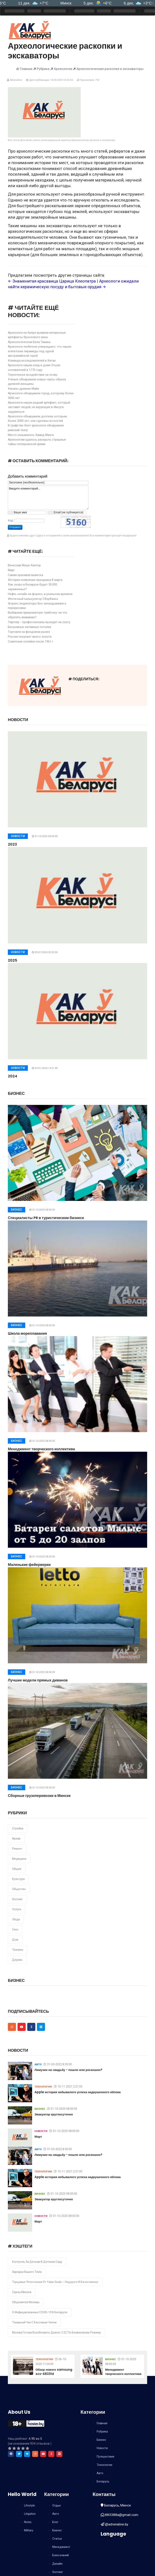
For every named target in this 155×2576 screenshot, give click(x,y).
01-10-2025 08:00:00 (45, 836)
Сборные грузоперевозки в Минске (39, 1795)
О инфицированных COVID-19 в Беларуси (39, 2312)
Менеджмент (61, 2547)
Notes (27, 2522)
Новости (18, 836)
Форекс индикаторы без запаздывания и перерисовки (37, 606)
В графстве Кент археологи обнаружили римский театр (36, 428)
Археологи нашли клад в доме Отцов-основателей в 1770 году (34, 367)
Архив (16, 1838)
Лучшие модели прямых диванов (38, 1680)
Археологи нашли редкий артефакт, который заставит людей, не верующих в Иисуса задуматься (39, 407)
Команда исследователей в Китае (32, 360)
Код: (11, 520)
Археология (63, 69)
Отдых (56, 2505)
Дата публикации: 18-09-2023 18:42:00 (50, 80)
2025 (12, 960)
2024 (12, 1076)
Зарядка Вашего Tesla (27, 2271)
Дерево (17, 1959)
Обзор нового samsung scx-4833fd (54, 2371)
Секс (15, 1929)
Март (11, 570)
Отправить (15, 527)
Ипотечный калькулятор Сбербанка (33, 599)
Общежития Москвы (25, 2302)
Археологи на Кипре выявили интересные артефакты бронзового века (37, 335)
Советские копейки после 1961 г (30, 641)
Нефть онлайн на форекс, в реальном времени (40, 594)
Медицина (19, 1858)
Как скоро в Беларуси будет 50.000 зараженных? (32, 587)
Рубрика (43, 69)
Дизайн (57, 2563)
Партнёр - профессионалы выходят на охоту (39, 622)
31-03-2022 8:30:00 (57, 2064)
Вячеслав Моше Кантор (24, 565)
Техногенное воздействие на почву (32, 375)
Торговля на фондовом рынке (29, 632)
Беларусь (103, 2481)
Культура (18, 1879)
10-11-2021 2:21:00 (68, 2086)
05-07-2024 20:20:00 (45, 952)
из (35, 2439)
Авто (38, 2064)
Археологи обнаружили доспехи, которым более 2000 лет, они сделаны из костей (37, 419)
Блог (55, 2522)
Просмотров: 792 (88, 80)
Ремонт (17, 1848)
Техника (17, 1949)
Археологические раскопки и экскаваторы (109, 69)
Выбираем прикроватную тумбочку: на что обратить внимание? (37, 615)
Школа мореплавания (27, 1333)
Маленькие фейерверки (29, 1564)
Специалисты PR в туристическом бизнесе (46, 1217)
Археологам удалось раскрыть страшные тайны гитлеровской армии (37, 442)
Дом (15, 1939)
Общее (16, 1868)
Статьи (57, 2538)
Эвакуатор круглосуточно (54, 2114)
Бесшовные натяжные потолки (29, 627)
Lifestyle (29, 2505)
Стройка (17, 1828)
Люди (16, 1919)
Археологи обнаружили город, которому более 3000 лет (41, 395)
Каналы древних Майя (23, 388)
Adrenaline (15, 80)
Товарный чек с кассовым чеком (34, 2322)
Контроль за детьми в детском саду (37, 2261)
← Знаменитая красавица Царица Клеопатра (52, 281)
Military (28, 2530)
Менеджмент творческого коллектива (41, 1449)
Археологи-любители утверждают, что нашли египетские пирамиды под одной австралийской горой (39, 351)
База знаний (60, 2555)
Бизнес (16, 1209)
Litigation (30, 2513)
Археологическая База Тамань (29, 342)
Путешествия (105, 2456)
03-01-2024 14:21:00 (45, 1068)
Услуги (16, 1909)
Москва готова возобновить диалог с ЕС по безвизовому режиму (56, 2332)
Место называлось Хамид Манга (31, 435)
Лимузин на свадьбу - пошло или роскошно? (68, 2070)
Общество (19, 1889)
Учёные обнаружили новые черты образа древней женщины (37, 382)
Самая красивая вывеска (25, 575)
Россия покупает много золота (29, 636)
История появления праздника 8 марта (35, 580)
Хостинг (17, 1899)
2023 (12, 844)
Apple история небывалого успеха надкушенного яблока (78, 2092)
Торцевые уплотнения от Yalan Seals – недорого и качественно (55, 2282)
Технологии (43, 2086)
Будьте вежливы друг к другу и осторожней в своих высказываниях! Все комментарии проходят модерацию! (72, 535)
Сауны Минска (21, 2292)
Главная (26, 69)
